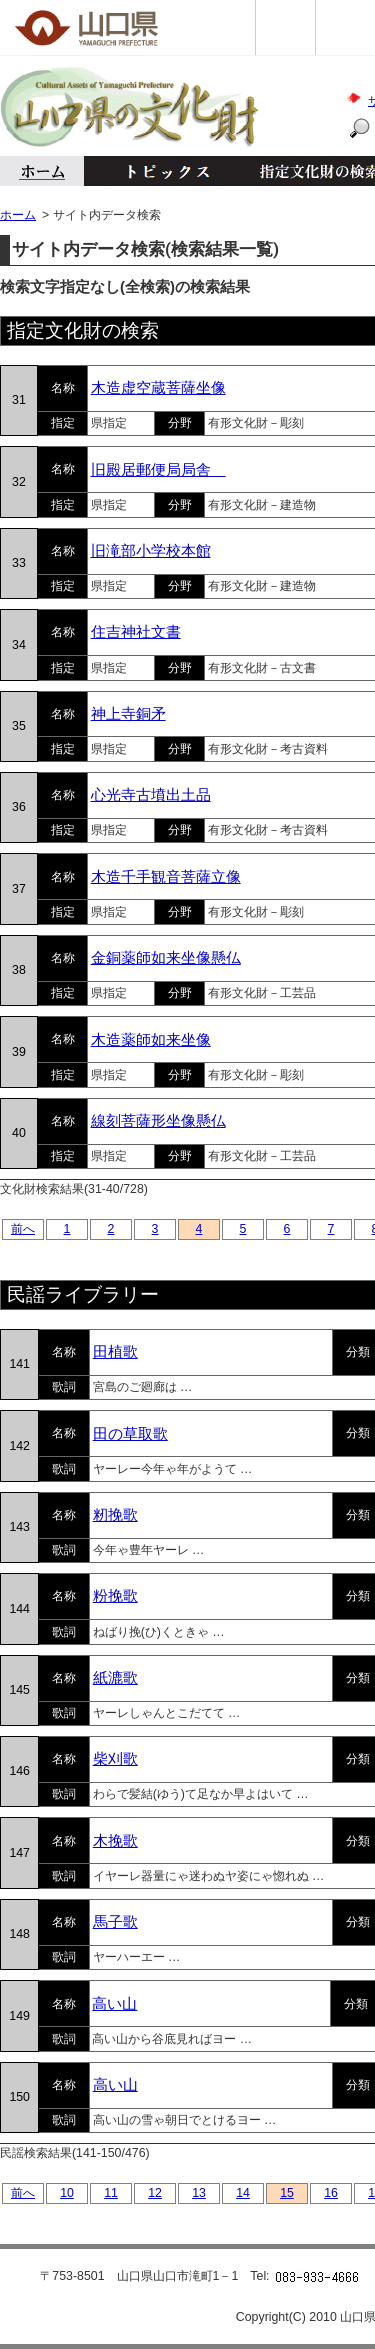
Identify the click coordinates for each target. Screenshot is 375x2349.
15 (287, 2193)
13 (199, 2193)
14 (243, 2193)
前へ (23, 1229)
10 (67, 2193)
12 (155, 2193)
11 (111, 2193)
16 (331, 2193)
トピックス (162, 171)
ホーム (42, 171)
